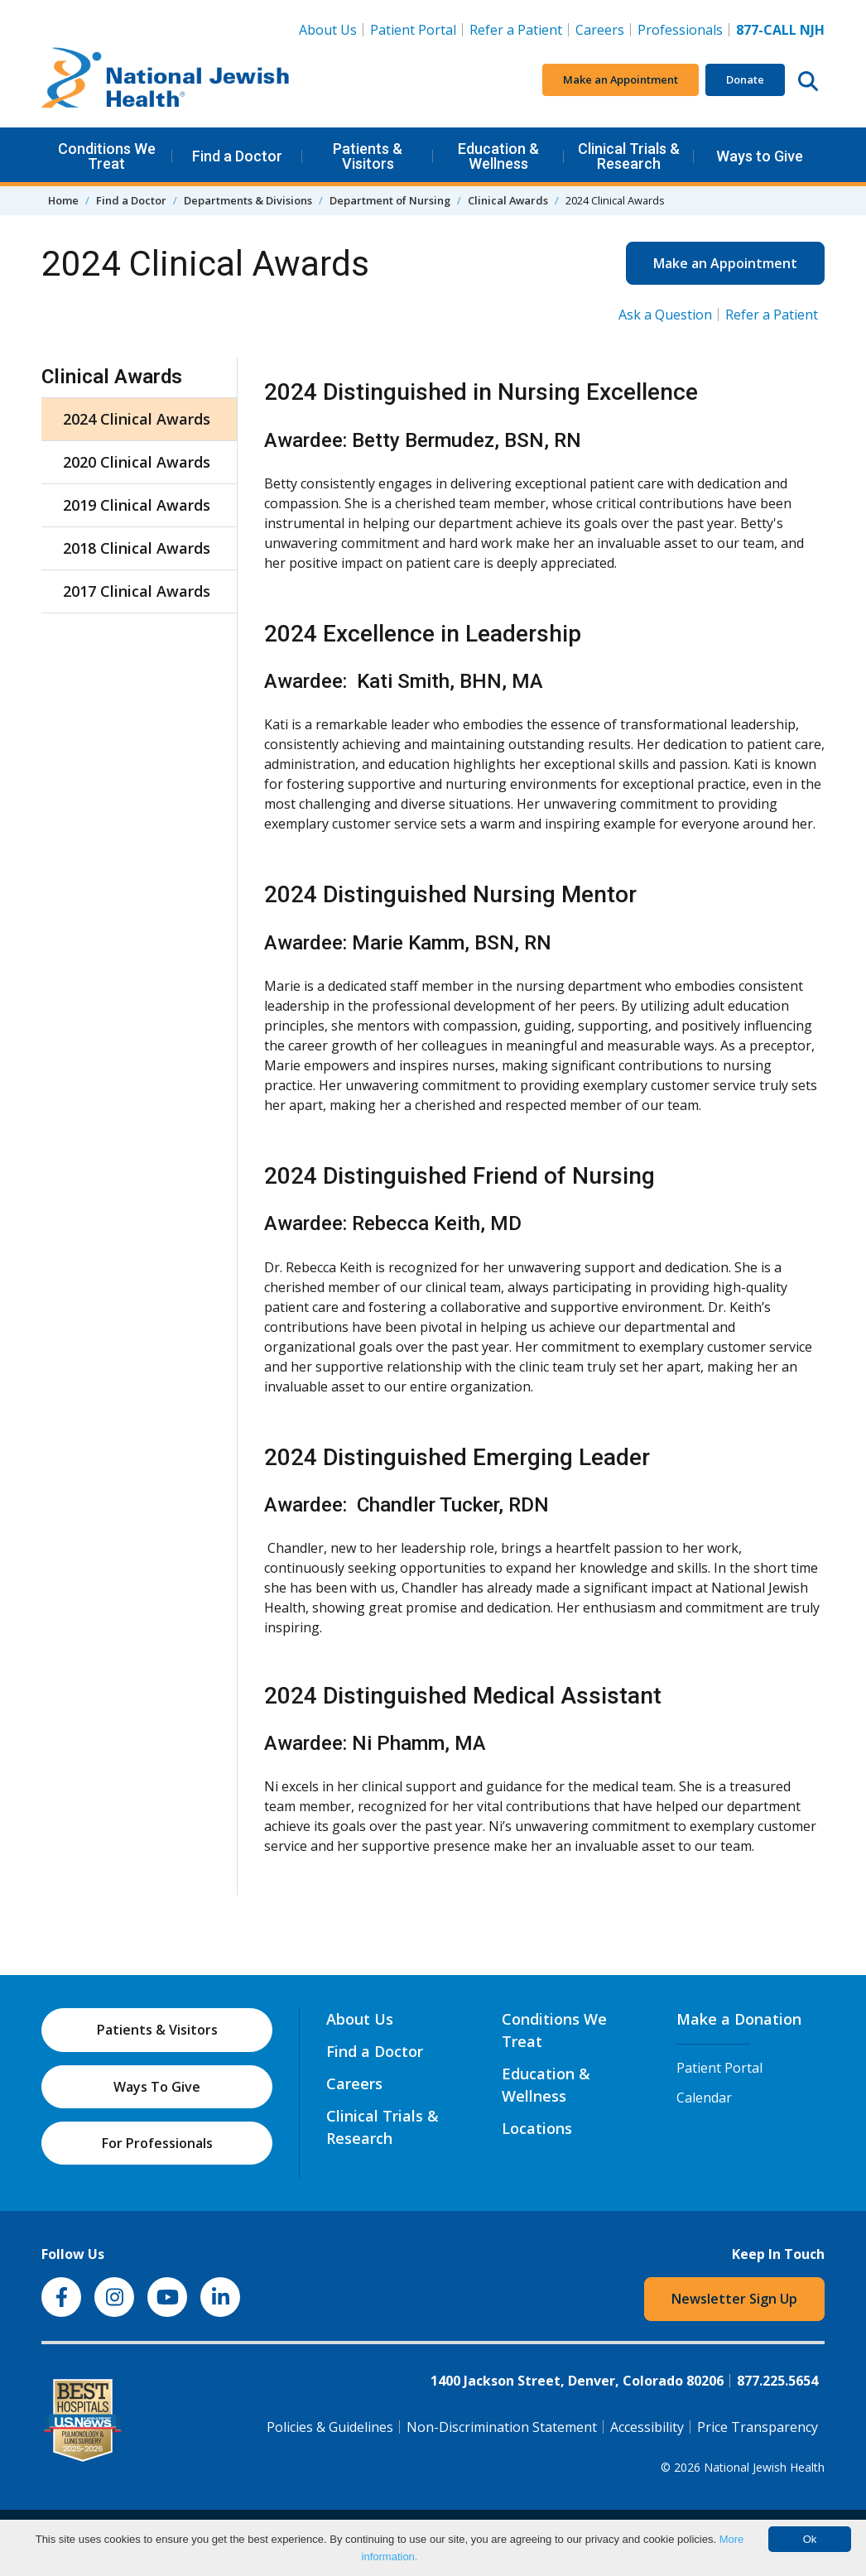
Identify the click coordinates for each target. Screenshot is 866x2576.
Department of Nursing (390, 200)
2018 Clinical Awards (136, 548)
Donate (745, 79)
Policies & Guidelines (330, 2427)
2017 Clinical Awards (136, 591)
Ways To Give (156, 2087)
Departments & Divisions (248, 200)
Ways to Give (759, 156)
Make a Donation (738, 2019)
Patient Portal (413, 30)
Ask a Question (665, 314)
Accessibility (647, 2427)
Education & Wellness (498, 156)
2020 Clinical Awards (136, 462)
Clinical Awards (508, 200)
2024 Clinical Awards (136, 419)
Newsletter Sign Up (734, 2299)
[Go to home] (165, 80)
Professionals (680, 30)
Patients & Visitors (367, 156)
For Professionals (157, 2143)
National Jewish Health (764, 2467)
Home (63, 200)
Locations (537, 2128)
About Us (328, 30)
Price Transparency (757, 2427)
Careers (603, 29)
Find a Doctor (237, 156)
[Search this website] (808, 80)
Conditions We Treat (107, 156)
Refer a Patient (515, 30)
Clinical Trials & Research (629, 156)
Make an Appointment (620, 79)
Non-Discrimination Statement (502, 2427)
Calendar (704, 2097)
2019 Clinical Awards (136, 505)
